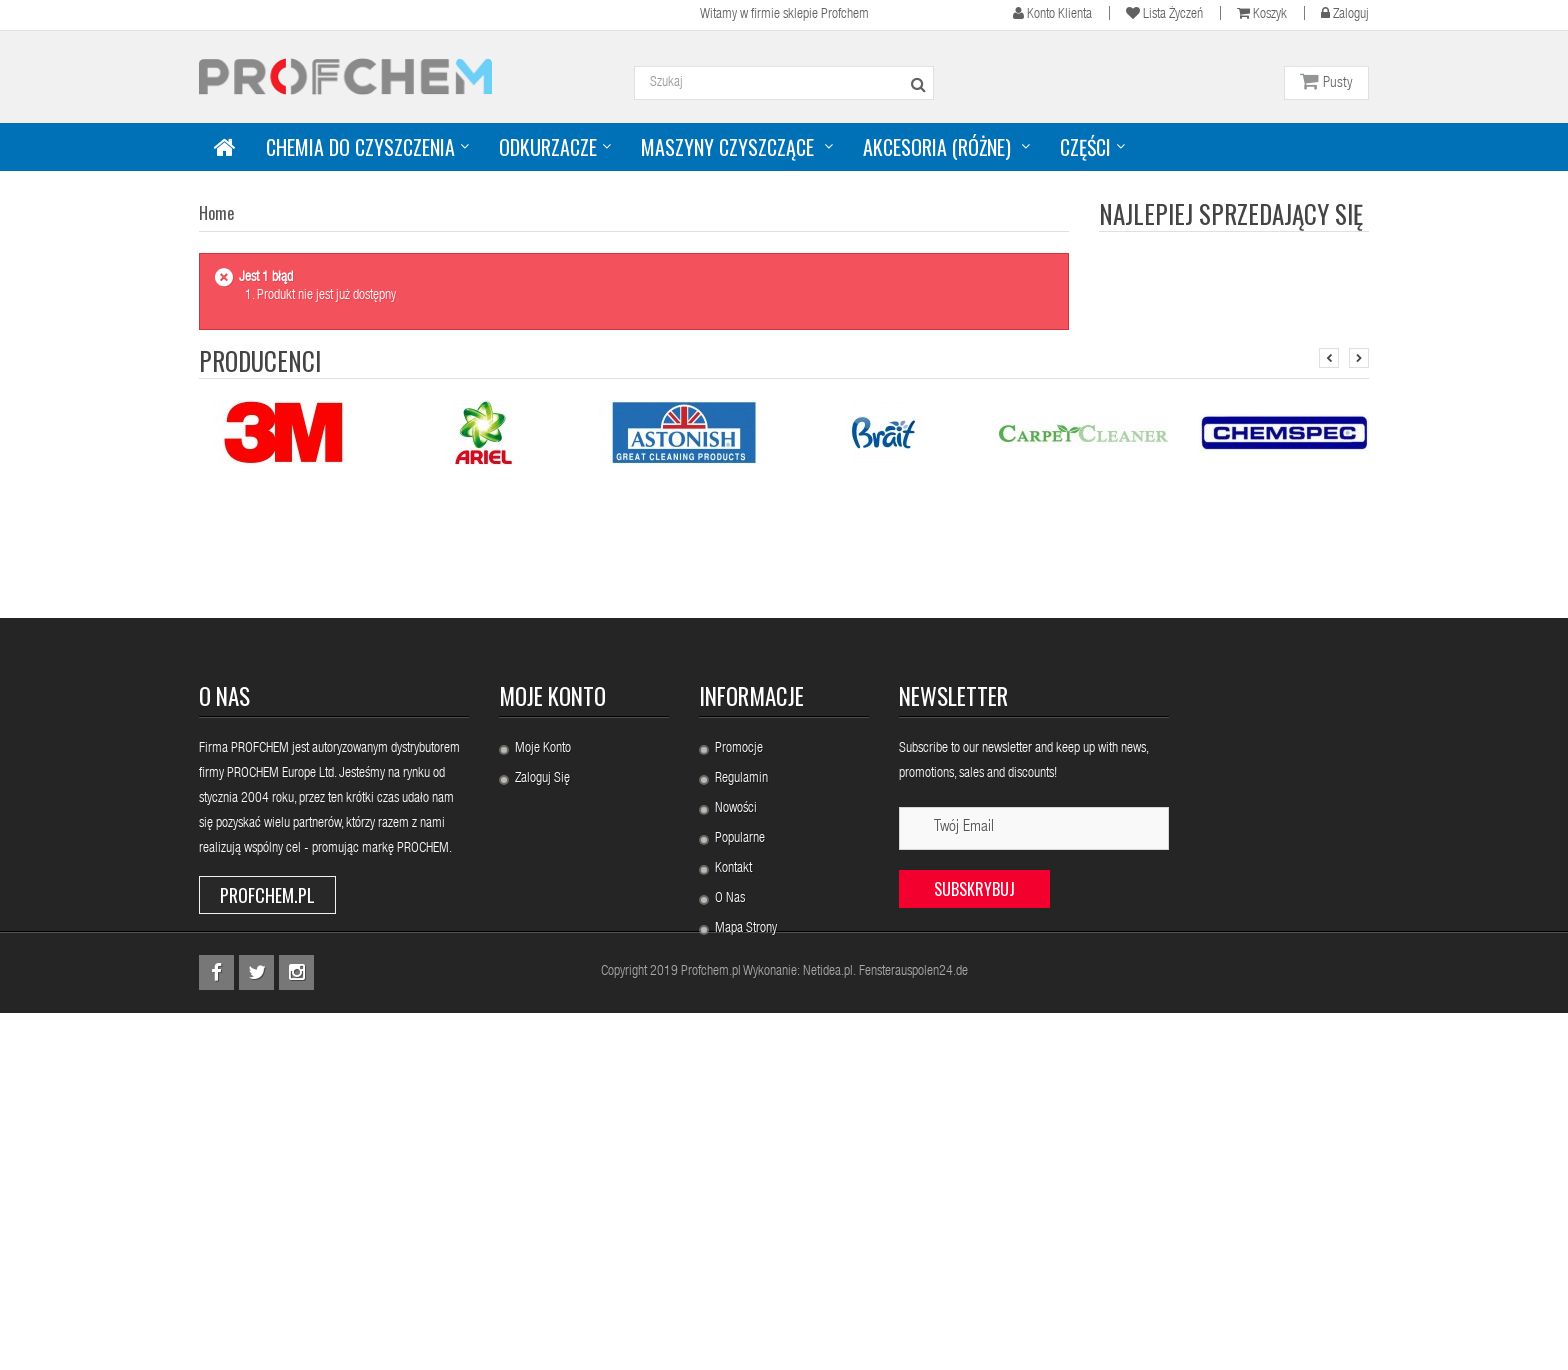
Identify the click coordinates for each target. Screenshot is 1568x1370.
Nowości (736, 1089)
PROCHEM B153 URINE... (1276, 377)
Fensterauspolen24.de (913, 1329)
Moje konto (552, 976)
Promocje (739, 1029)
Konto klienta (1052, 13)
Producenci (260, 640)
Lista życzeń (1164, 13)
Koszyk (1262, 13)
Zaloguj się (542, 1059)
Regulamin (741, 1059)
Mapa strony (746, 1209)
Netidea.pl (828, 1329)
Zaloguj (1345, 13)
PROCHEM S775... (1255, 493)
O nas (730, 1179)
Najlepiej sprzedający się (1231, 213)
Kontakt (733, 1149)
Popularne (740, 1119)
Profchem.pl (267, 1175)
